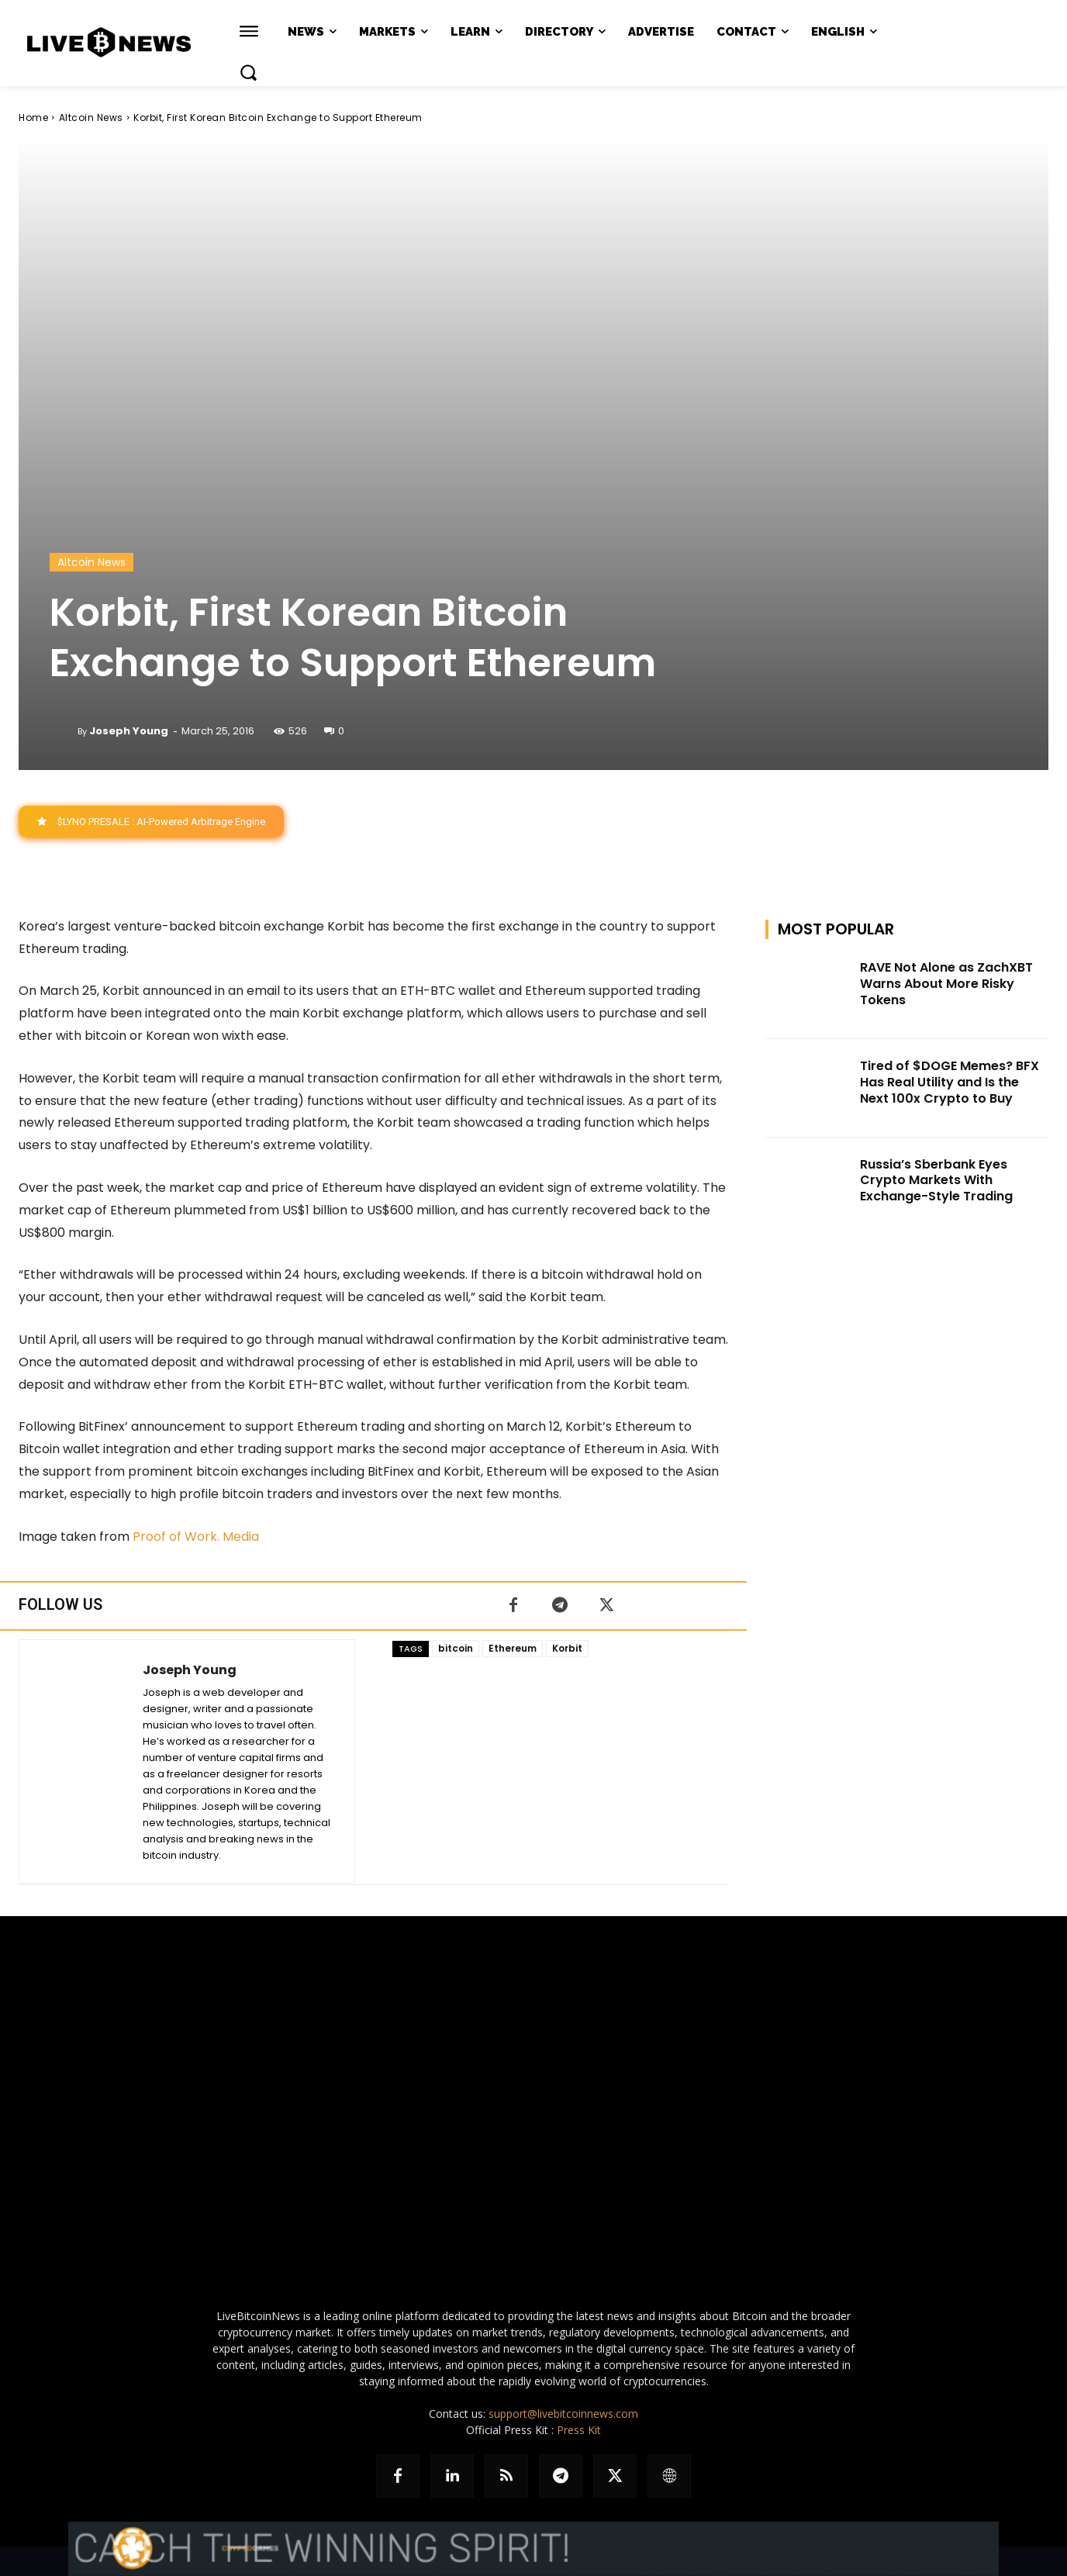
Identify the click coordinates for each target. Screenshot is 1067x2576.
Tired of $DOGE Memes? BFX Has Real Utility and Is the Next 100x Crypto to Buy (949, 1082)
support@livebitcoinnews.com (563, 2413)
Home (33, 117)
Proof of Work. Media (197, 1536)
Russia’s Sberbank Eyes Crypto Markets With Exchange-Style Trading (936, 1180)
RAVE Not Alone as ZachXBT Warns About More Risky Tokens (946, 983)
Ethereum (513, 1648)
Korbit (567, 1648)
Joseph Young (128, 730)
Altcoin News (91, 117)
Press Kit (579, 2429)
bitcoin (455, 1648)
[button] (248, 72)
